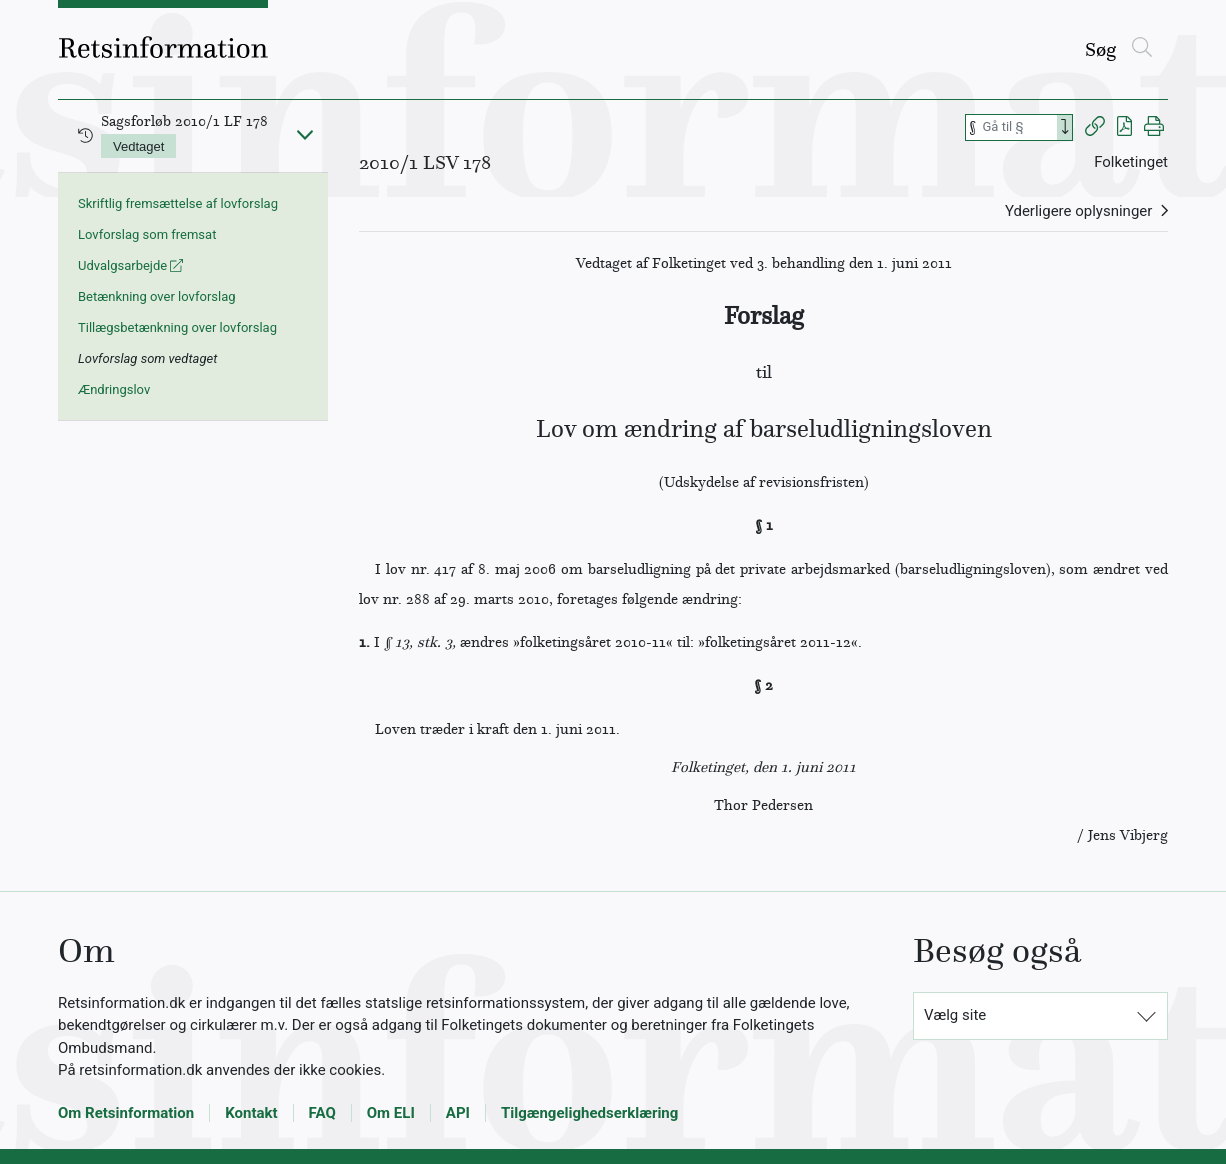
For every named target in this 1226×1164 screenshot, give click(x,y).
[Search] (1065, 127)
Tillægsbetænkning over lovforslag (177, 327)
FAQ (322, 1113)
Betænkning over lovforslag (157, 296)
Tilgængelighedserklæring (589, 1113)
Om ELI (391, 1113)
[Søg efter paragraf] (1018, 127)
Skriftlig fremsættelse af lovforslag (178, 203)
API (458, 1113)
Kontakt (251, 1113)
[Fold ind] (305, 134)
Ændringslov (114, 389)
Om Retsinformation (126, 1113)
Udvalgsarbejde (130, 265)
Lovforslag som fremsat (147, 234)
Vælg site (955, 1015)
